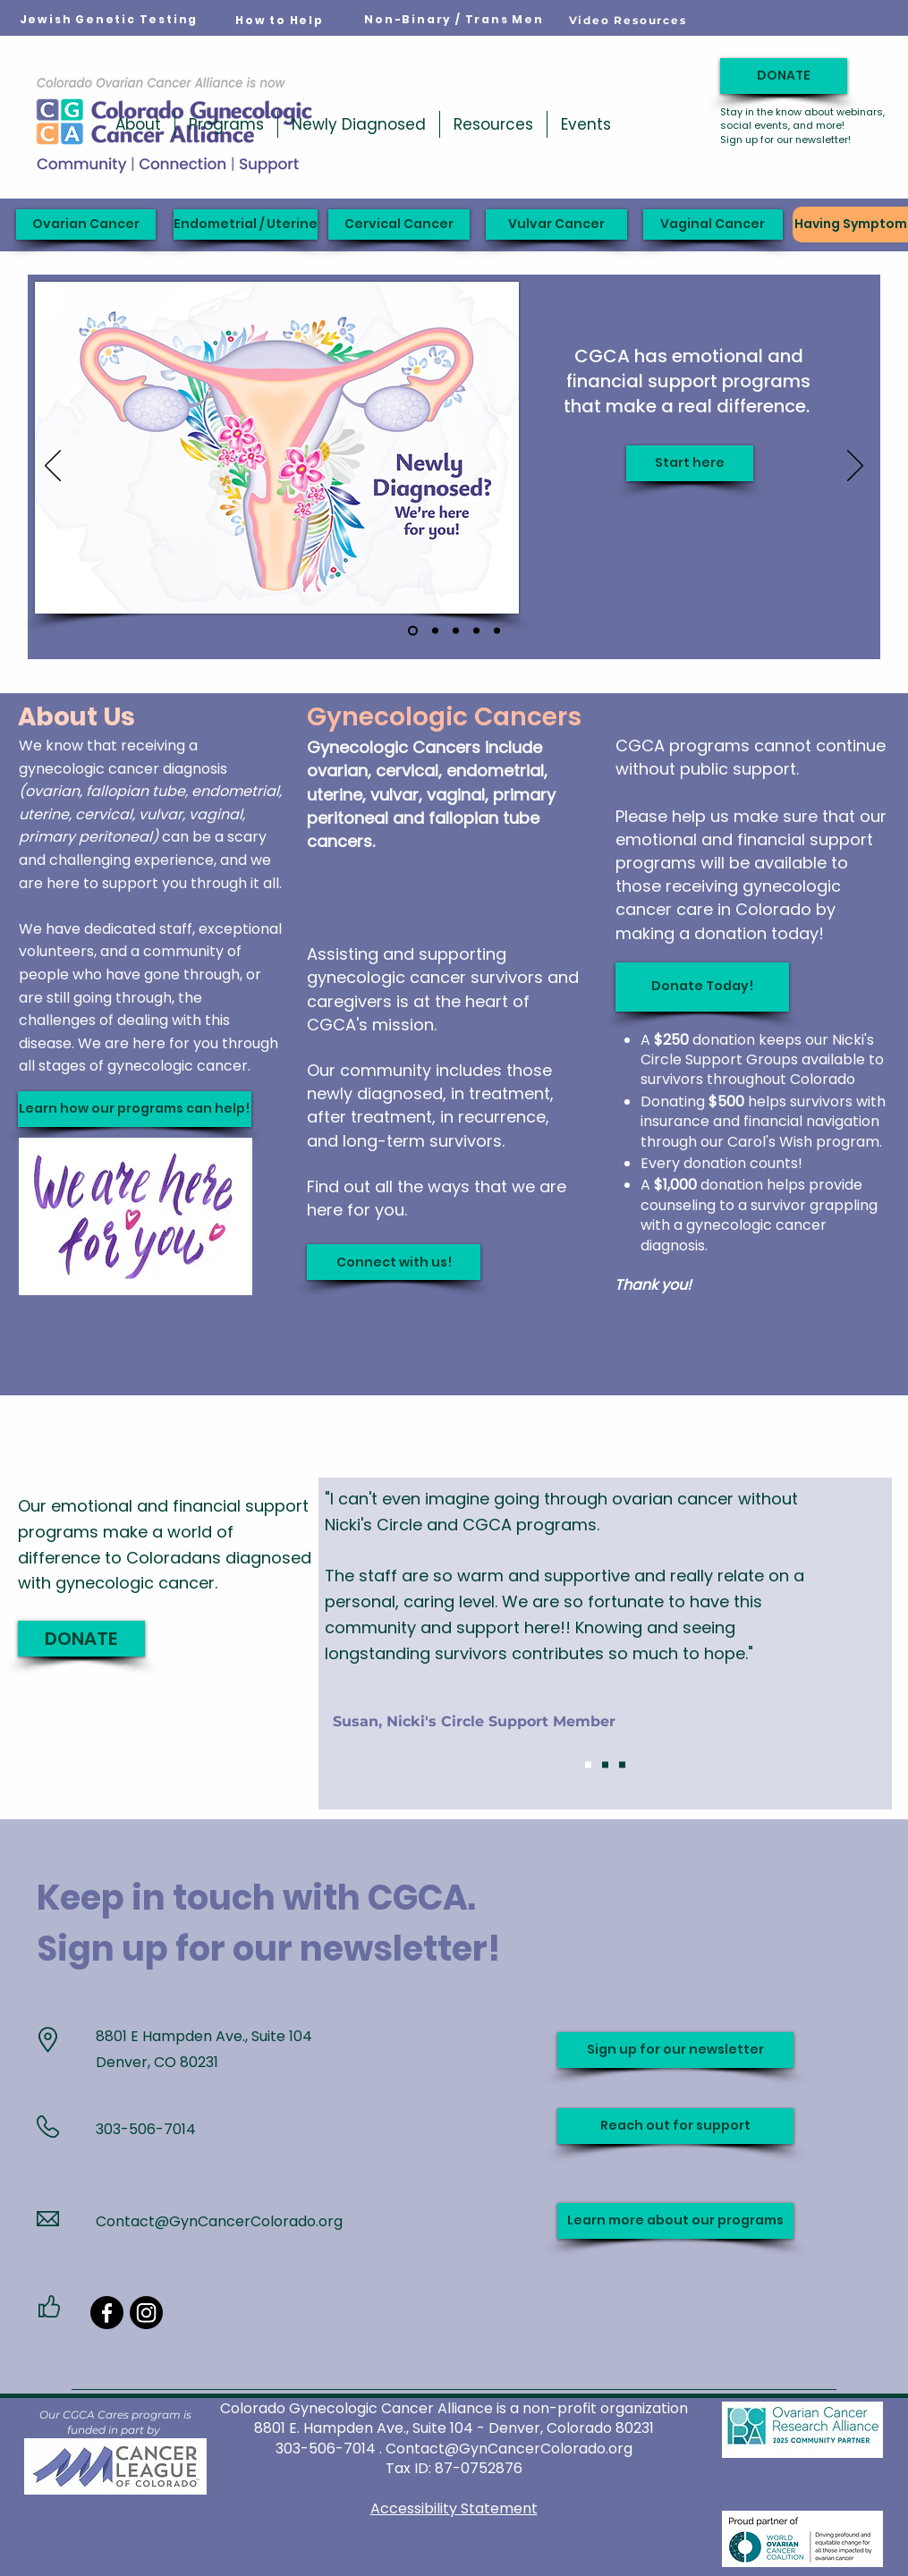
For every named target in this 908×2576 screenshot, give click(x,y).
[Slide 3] (622, 1765)
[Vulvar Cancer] (556, 224)
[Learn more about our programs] (675, 2221)
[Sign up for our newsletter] (675, 2050)
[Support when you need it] (435, 631)
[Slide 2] (605, 1765)
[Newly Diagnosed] (413, 631)
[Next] (855, 467)
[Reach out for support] (675, 2126)
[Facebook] (106, 2312)
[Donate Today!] (702, 987)
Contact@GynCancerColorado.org (219, 2221)
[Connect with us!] (393, 1262)
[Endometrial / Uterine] (246, 224)
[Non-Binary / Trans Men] (454, 20)
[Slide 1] (588, 1765)
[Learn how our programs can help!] (134, 1109)
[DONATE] (783, 76)
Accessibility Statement (454, 2508)
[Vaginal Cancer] (713, 224)
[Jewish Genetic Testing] (109, 20)
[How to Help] (280, 20)
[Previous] (53, 467)
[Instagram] (146, 2312)
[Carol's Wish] (476, 631)
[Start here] (689, 463)
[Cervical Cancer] (399, 224)
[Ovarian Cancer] (86, 224)
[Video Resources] (628, 20)
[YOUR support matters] (456, 631)
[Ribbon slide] (497, 631)
